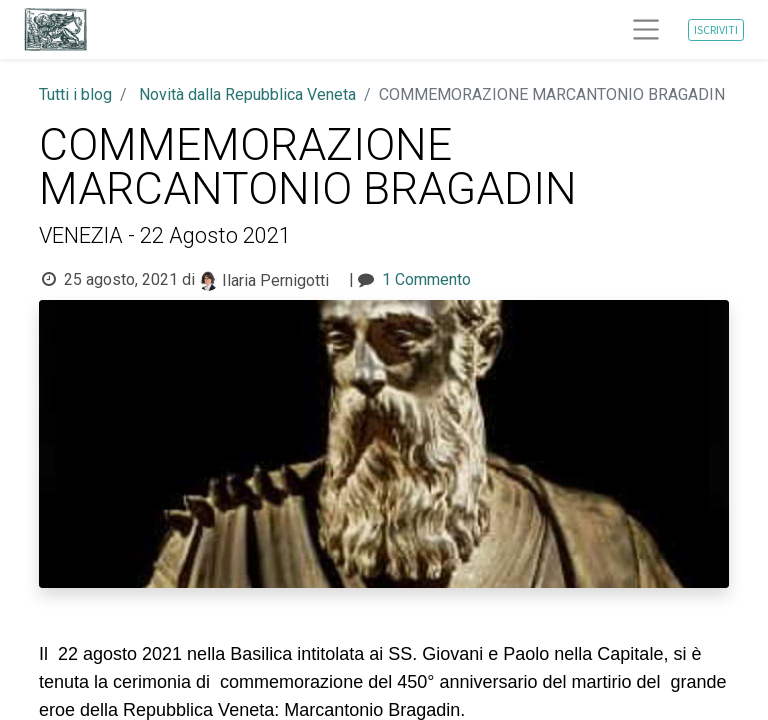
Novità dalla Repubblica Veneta (247, 94)
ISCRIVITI (716, 29)
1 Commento (426, 279)
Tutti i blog (75, 94)
